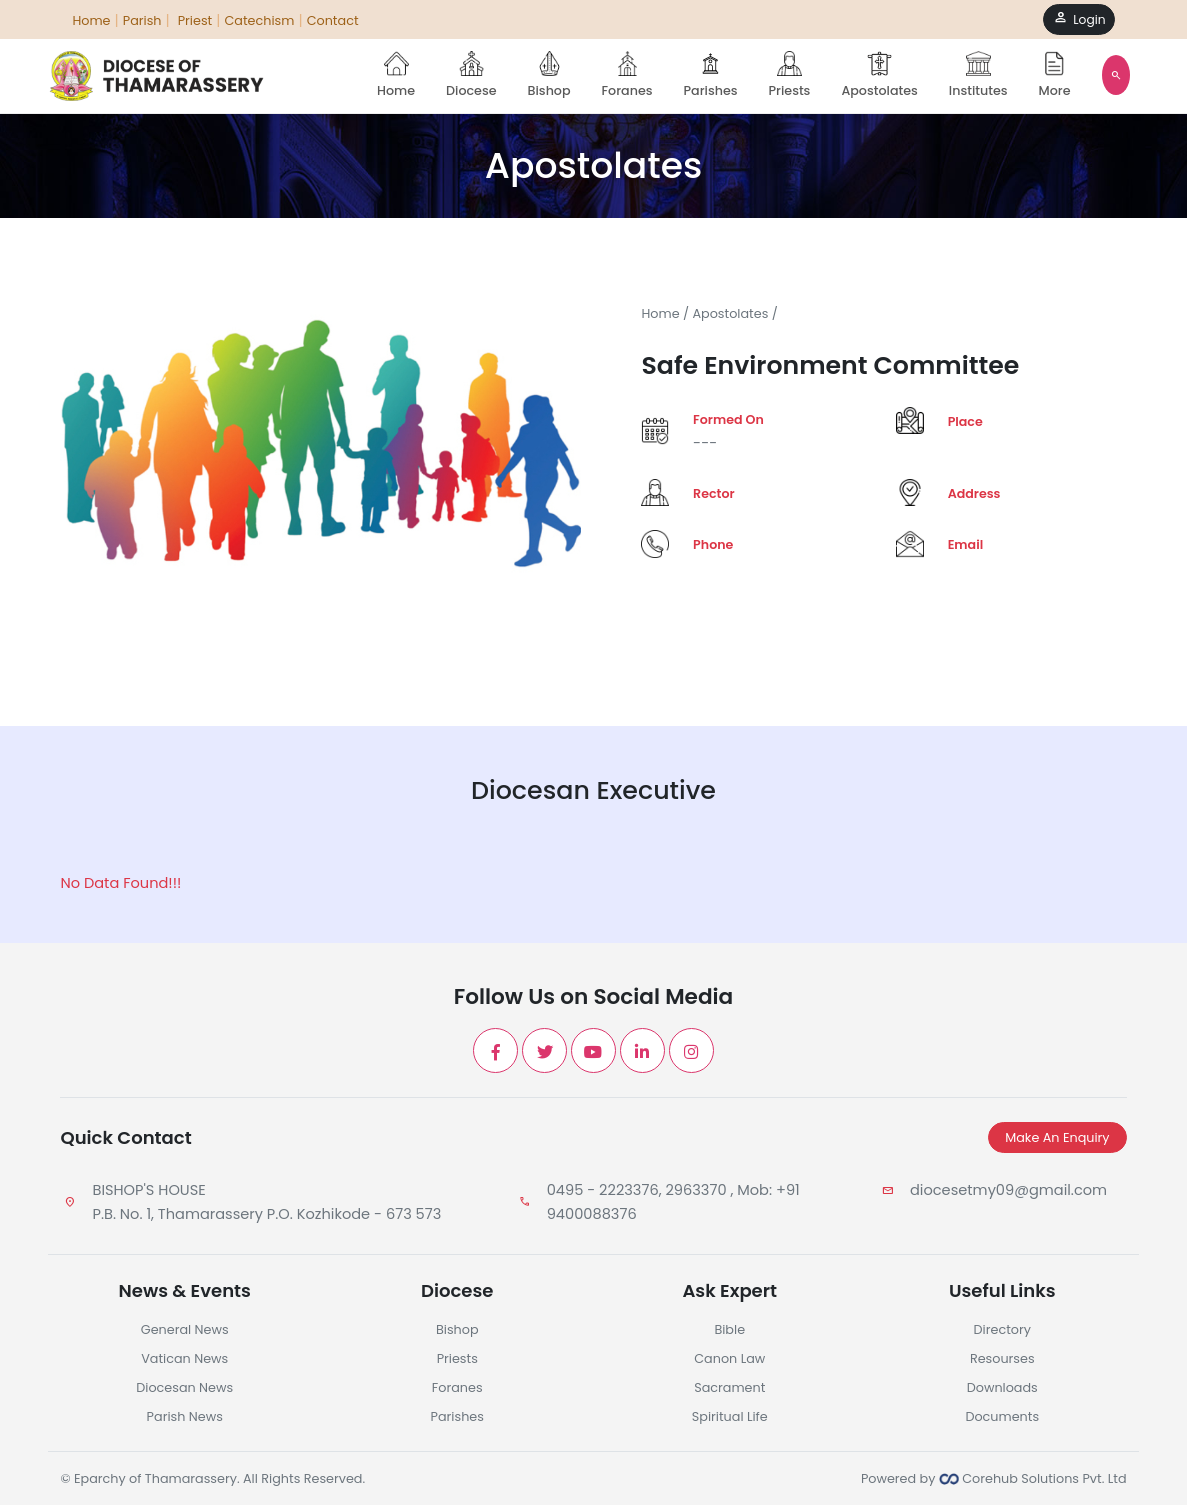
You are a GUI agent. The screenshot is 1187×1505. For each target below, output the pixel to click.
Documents (1002, 1416)
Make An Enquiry (1057, 1137)
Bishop (549, 75)
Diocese (471, 75)
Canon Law (729, 1358)
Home (396, 75)
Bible (729, 1329)
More (1055, 75)
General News (185, 1329)
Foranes (627, 75)
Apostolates (879, 75)
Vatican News (184, 1358)
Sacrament (729, 1387)
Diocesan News (184, 1387)
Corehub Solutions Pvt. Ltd (1033, 1478)
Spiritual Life (730, 1416)
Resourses (1002, 1358)
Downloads (1002, 1387)
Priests (790, 75)
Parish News (185, 1416)
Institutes (978, 75)
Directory (1002, 1329)
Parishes (711, 75)
